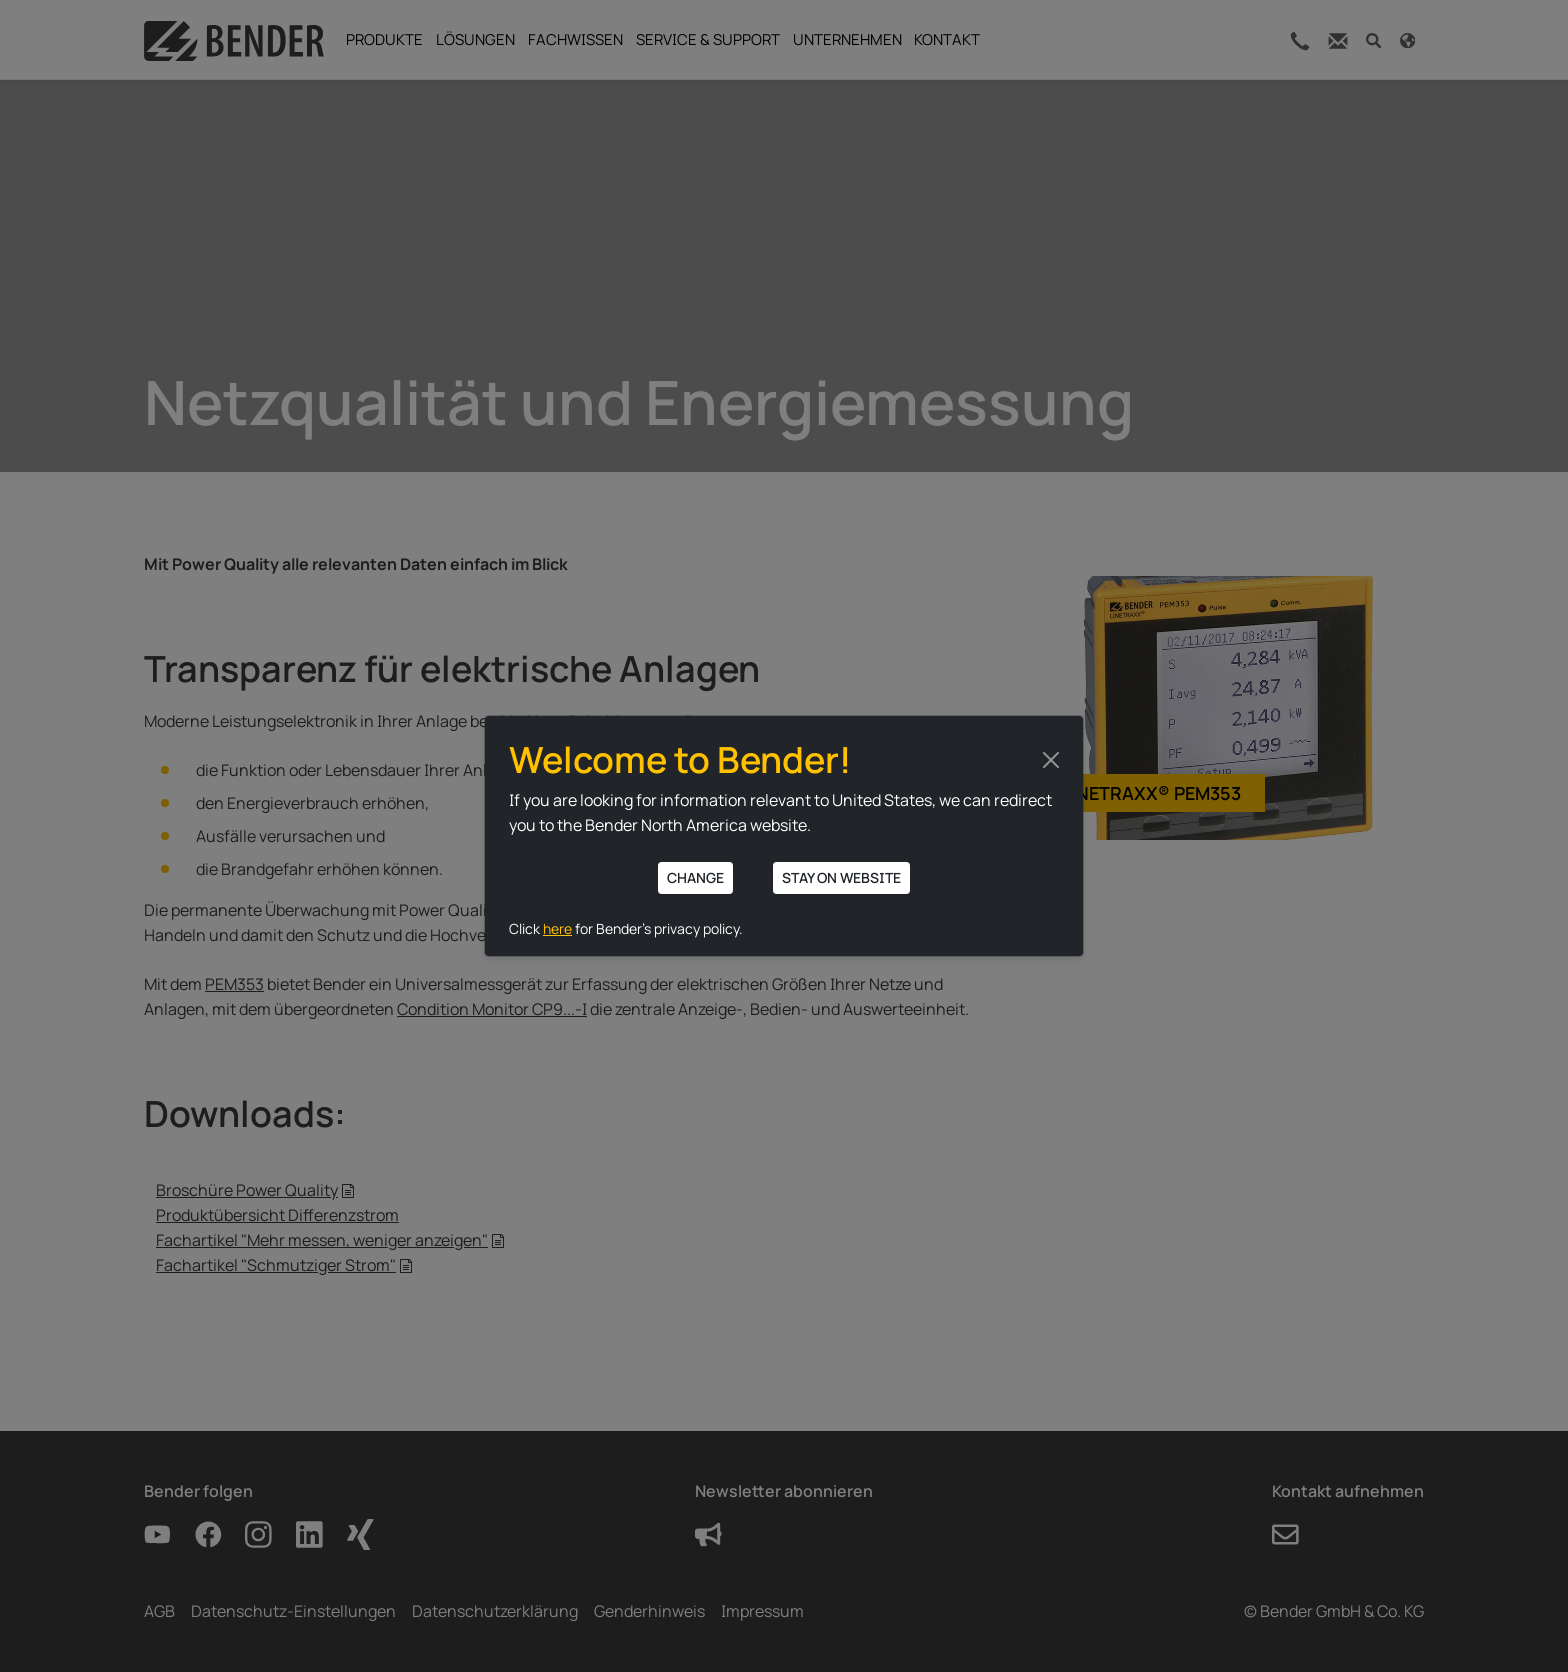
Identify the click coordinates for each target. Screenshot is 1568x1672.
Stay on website (841, 877)
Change (695, 877)
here (557, 928)
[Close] (1051, 760)
